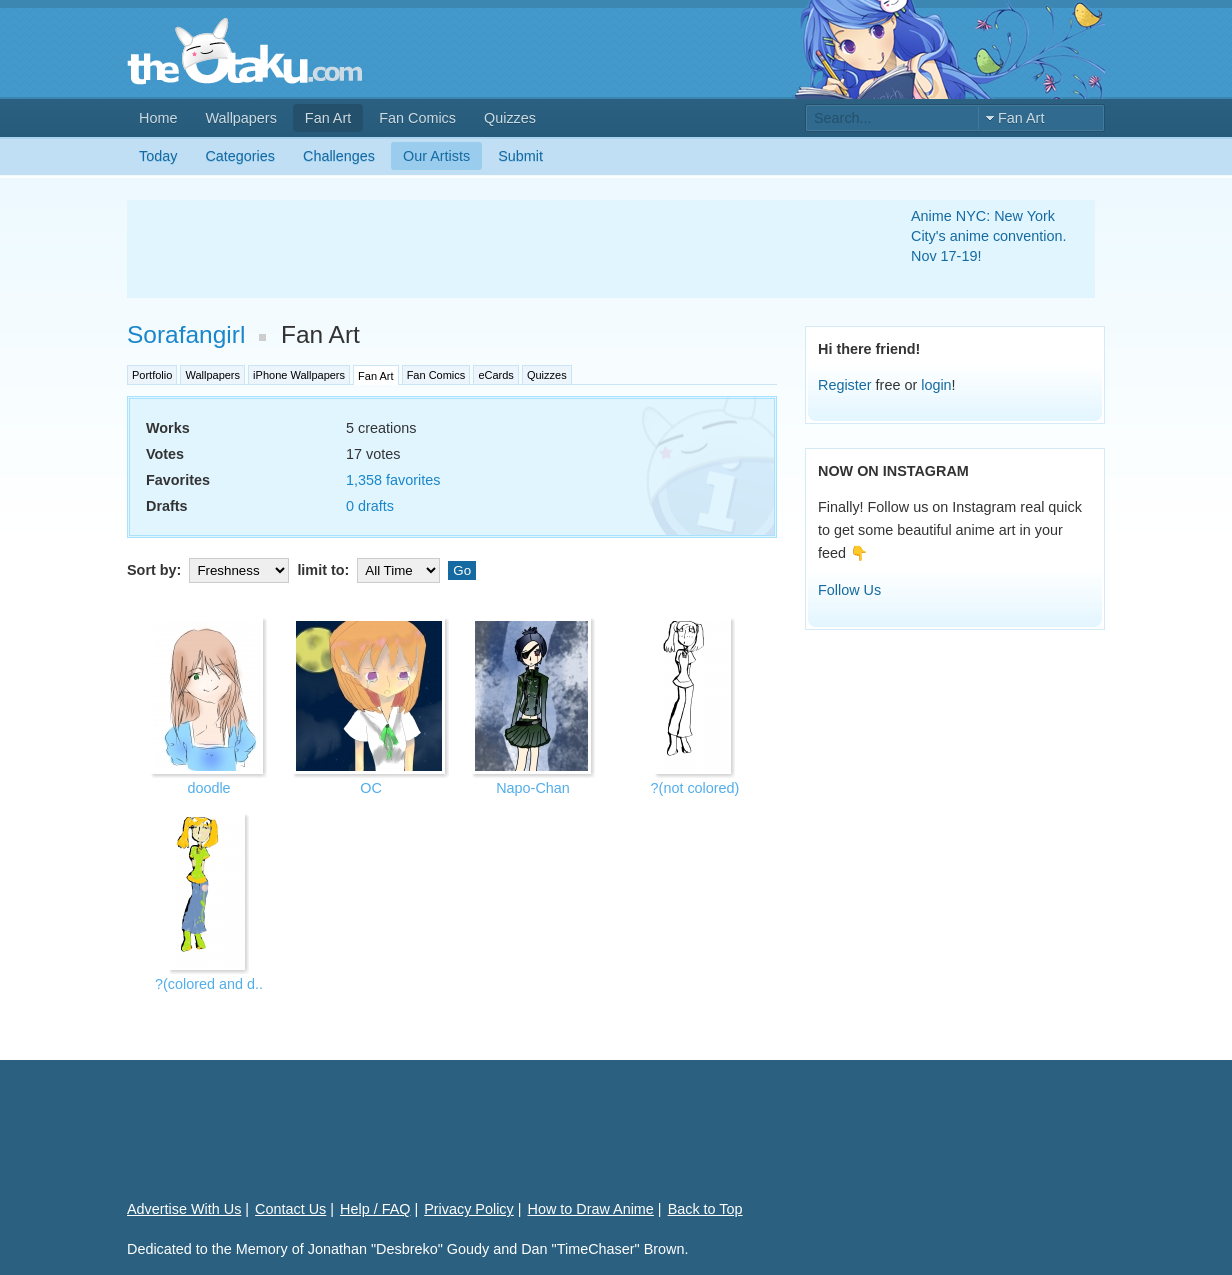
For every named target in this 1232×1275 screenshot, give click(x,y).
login (936, 385)
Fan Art (328, 118)
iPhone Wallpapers (299, 375)
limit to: (370, 570)
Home (158, 118)
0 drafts (370, 506)
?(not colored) (695, 788)
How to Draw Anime (591, 1209)
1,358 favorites (393, 480)
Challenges (339, 156)
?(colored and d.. (209, 984)
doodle (208, 788)
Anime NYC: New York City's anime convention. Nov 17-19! (989, 236)
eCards (495, 375)
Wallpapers (240, 118)
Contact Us (290, 1209)
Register (845, 385)
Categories (240, 156)
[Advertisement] (495, 249)
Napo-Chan (533, 788)
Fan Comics (417, 118)
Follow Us (849, 590)
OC (371, 788)
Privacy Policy (469, 1209)
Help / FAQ (375, 1209)
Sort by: (210, 570)
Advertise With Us (184, 1209)
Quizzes (510, 118)
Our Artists (436, 156)
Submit (520, 156)
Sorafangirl (186, 334)
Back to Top (705, 1209)
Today (158, 156)
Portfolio (152, 375)
